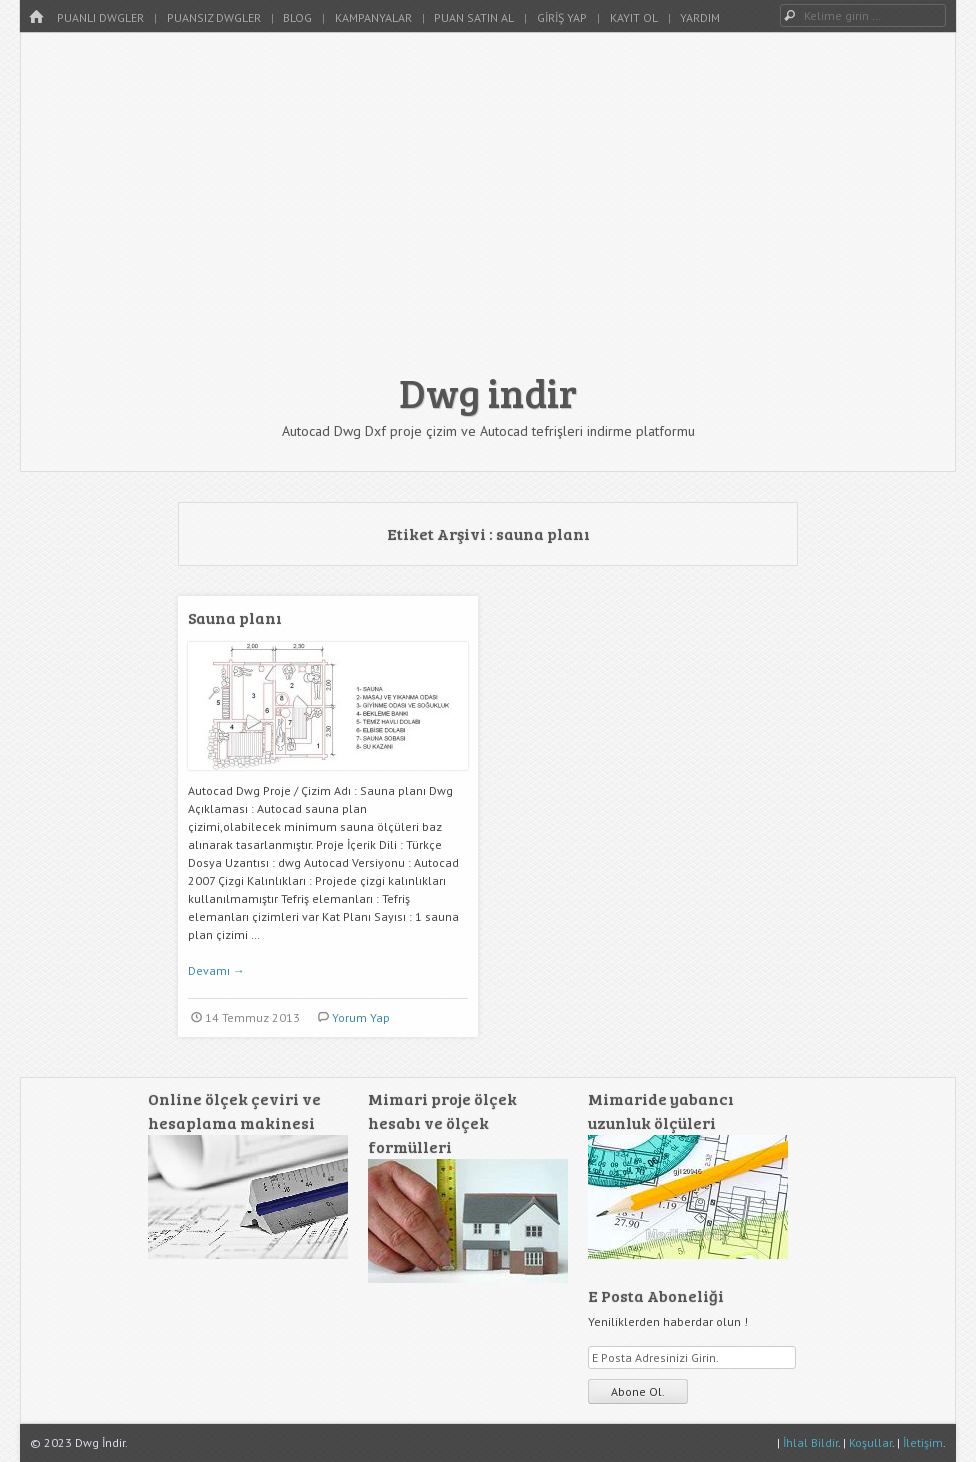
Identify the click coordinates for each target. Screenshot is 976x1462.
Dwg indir (488, 392)
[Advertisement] (488, 212)
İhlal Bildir (810, 1442)
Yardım (700, 17)
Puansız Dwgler (214, 17)
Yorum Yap (361, 1017)
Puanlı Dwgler (100, 17)
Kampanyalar (373, 17)
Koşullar (870, 1442)
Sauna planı (235, 617)
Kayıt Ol (634, 17)
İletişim (923, 1442)
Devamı (216, 970)
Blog (297, 17)
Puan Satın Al (474, 17)
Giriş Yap (562, 17)
